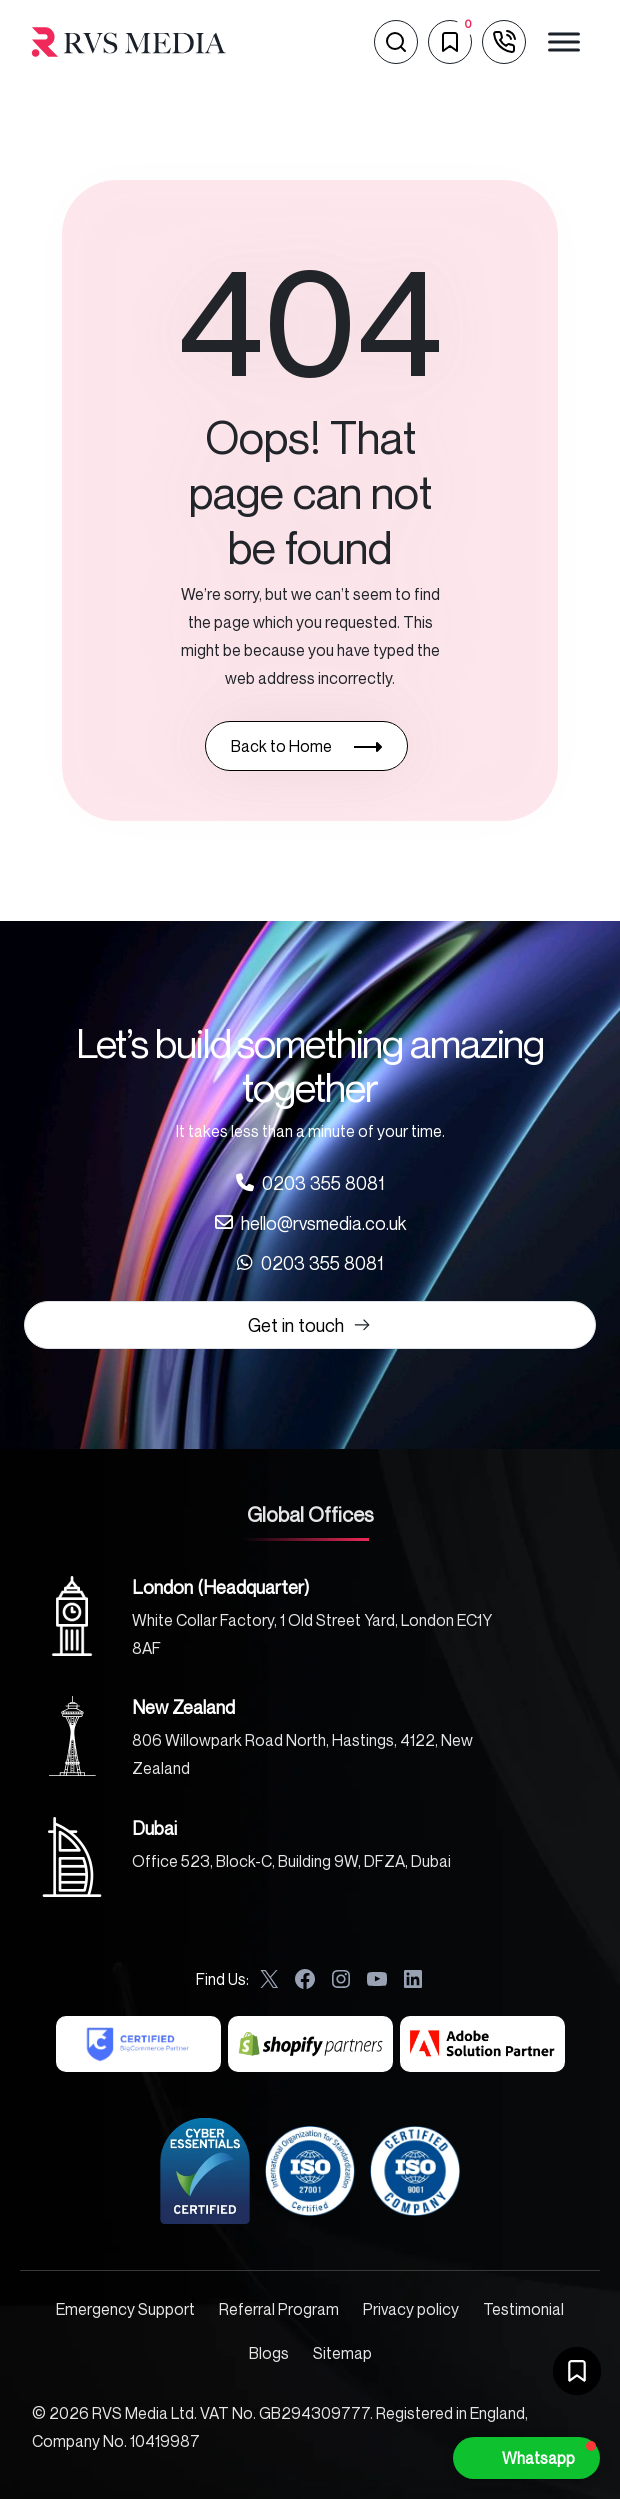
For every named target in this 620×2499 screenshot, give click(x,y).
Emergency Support (125, 2309)
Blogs (269, 2353)
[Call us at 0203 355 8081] (310, 1183)
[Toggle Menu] (564, 41)
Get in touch (310, 1325)
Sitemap (342, 2353)
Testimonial (523, 2309)
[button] (526, 2458)
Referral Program (279, 2309)
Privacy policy (411, 2309)
